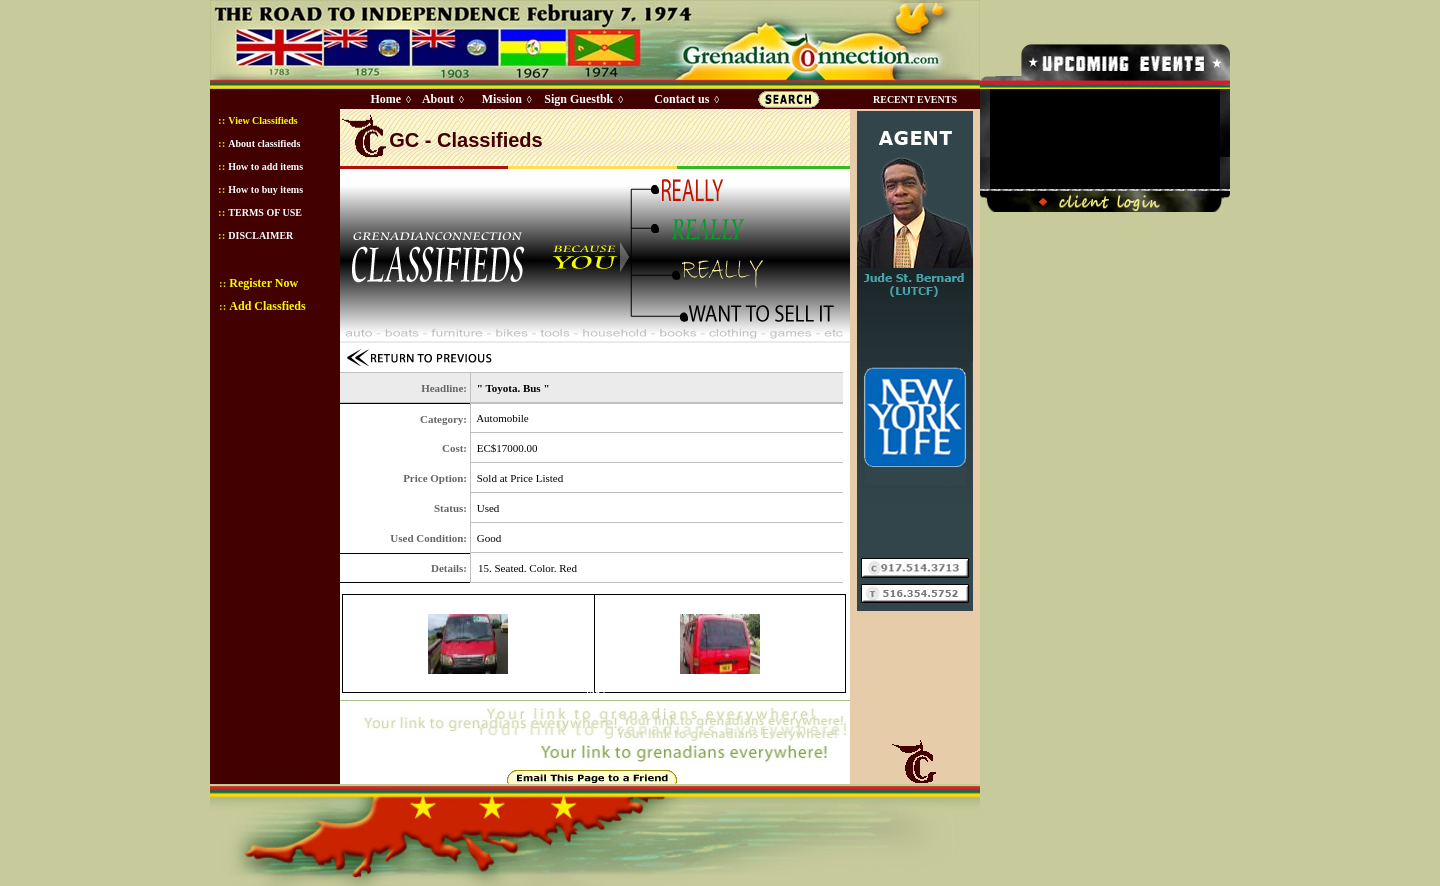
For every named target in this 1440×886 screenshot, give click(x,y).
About (438, 99)
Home (385, 99)
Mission (502, 99)
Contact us (681, 99)
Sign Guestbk (582, 99)
